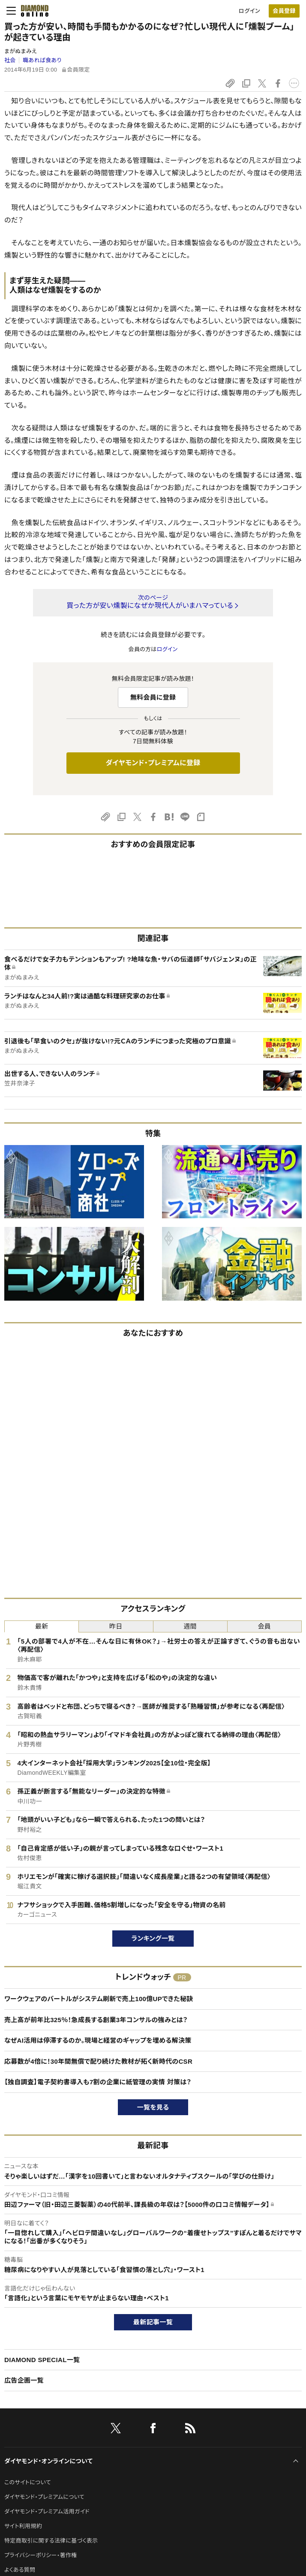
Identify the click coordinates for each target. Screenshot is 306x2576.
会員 (264, 1626)
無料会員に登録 (153, 697)
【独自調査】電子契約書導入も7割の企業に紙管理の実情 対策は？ (97, 2082)
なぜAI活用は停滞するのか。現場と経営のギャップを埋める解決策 (98, 2040)
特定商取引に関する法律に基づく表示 (51, 2540)
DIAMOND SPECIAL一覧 (42, 2359)
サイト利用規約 (23, 2526)
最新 (41, 1626)
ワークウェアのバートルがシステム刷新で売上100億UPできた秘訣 (98, 1998)
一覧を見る (153, 2107)
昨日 (116, 1626)
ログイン (249, 11)
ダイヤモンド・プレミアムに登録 (152, 762)
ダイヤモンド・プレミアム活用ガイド (47, 2511)
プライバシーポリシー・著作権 (40, 2555)
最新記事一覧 (153, 2322)
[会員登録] (284, 11)
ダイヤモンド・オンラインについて (48, 2461)
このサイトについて (27, 2482)
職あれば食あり (42, 60)
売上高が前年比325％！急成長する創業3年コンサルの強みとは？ (96, 2019)
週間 (190, 1626)
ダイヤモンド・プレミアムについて (44, 2497)
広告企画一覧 (24, 2380)
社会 (10, 60)
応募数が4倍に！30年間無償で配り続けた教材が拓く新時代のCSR (98, 2061)
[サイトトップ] (32, 11)
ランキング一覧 (153, 1938)
